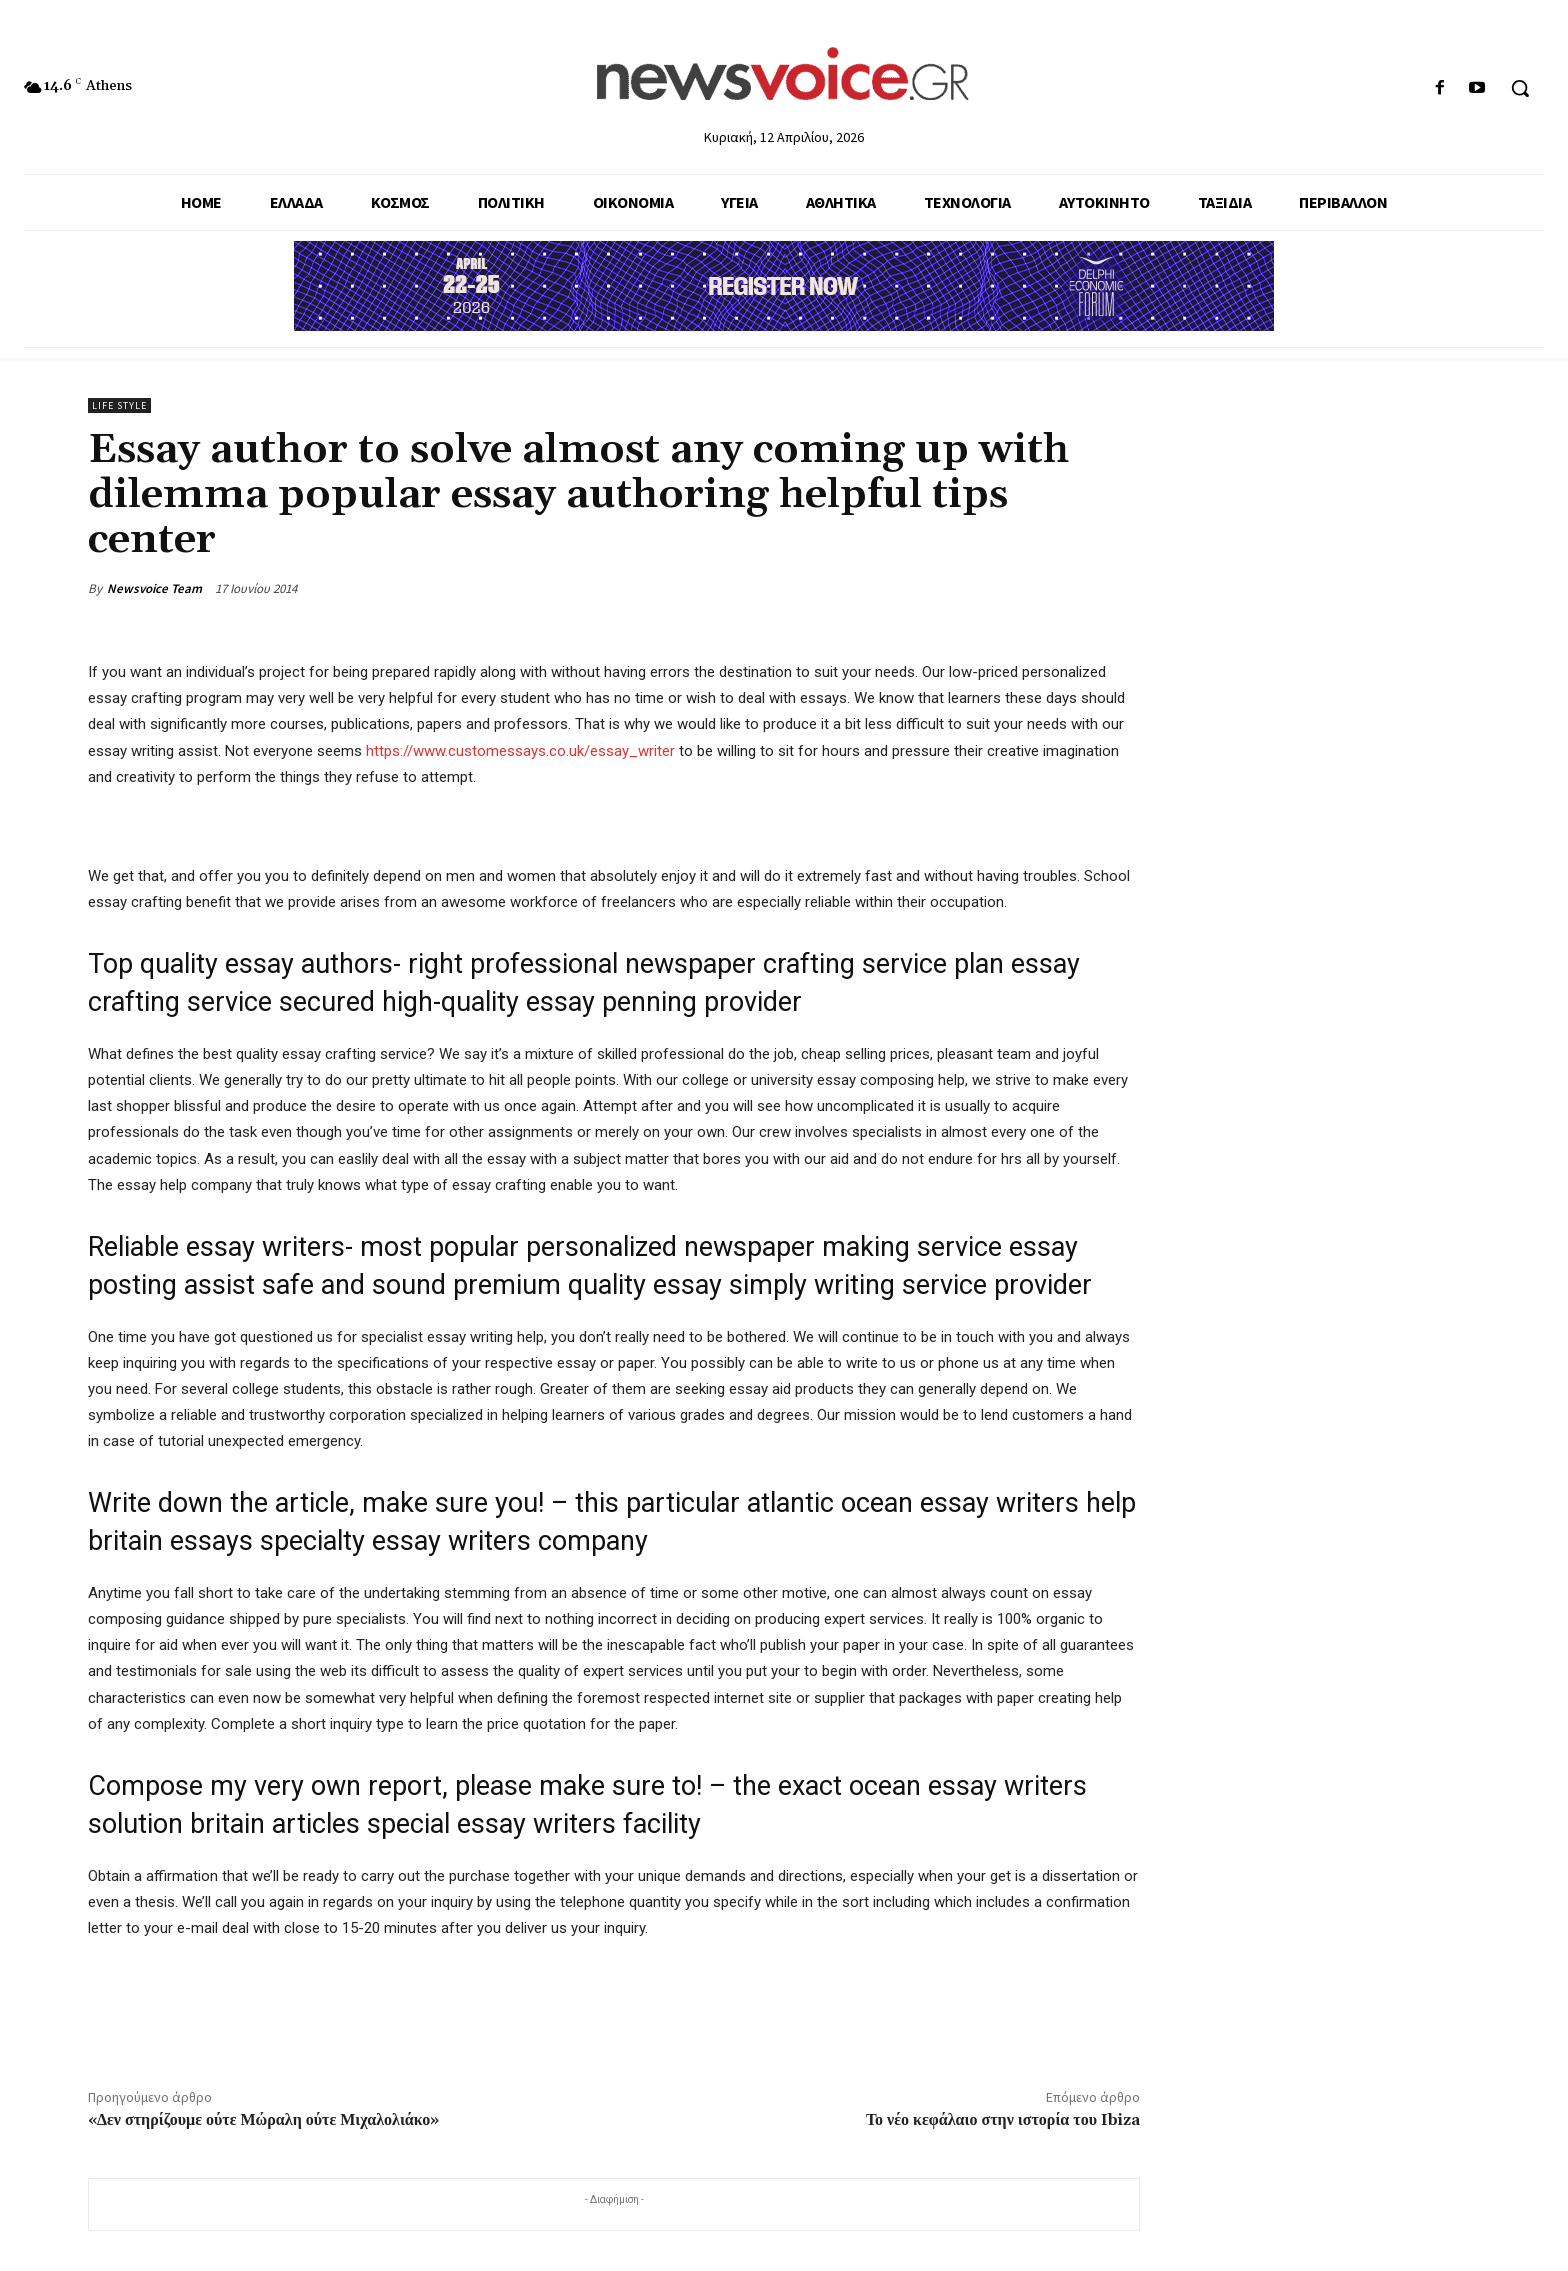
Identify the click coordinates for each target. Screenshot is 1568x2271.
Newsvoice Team (154, 588)
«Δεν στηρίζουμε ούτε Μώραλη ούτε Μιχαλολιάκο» (263, 2120)
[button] (1520, 88)
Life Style (119, 405)
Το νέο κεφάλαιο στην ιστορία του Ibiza (1003, 2120)
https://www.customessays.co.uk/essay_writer (520, 751)
